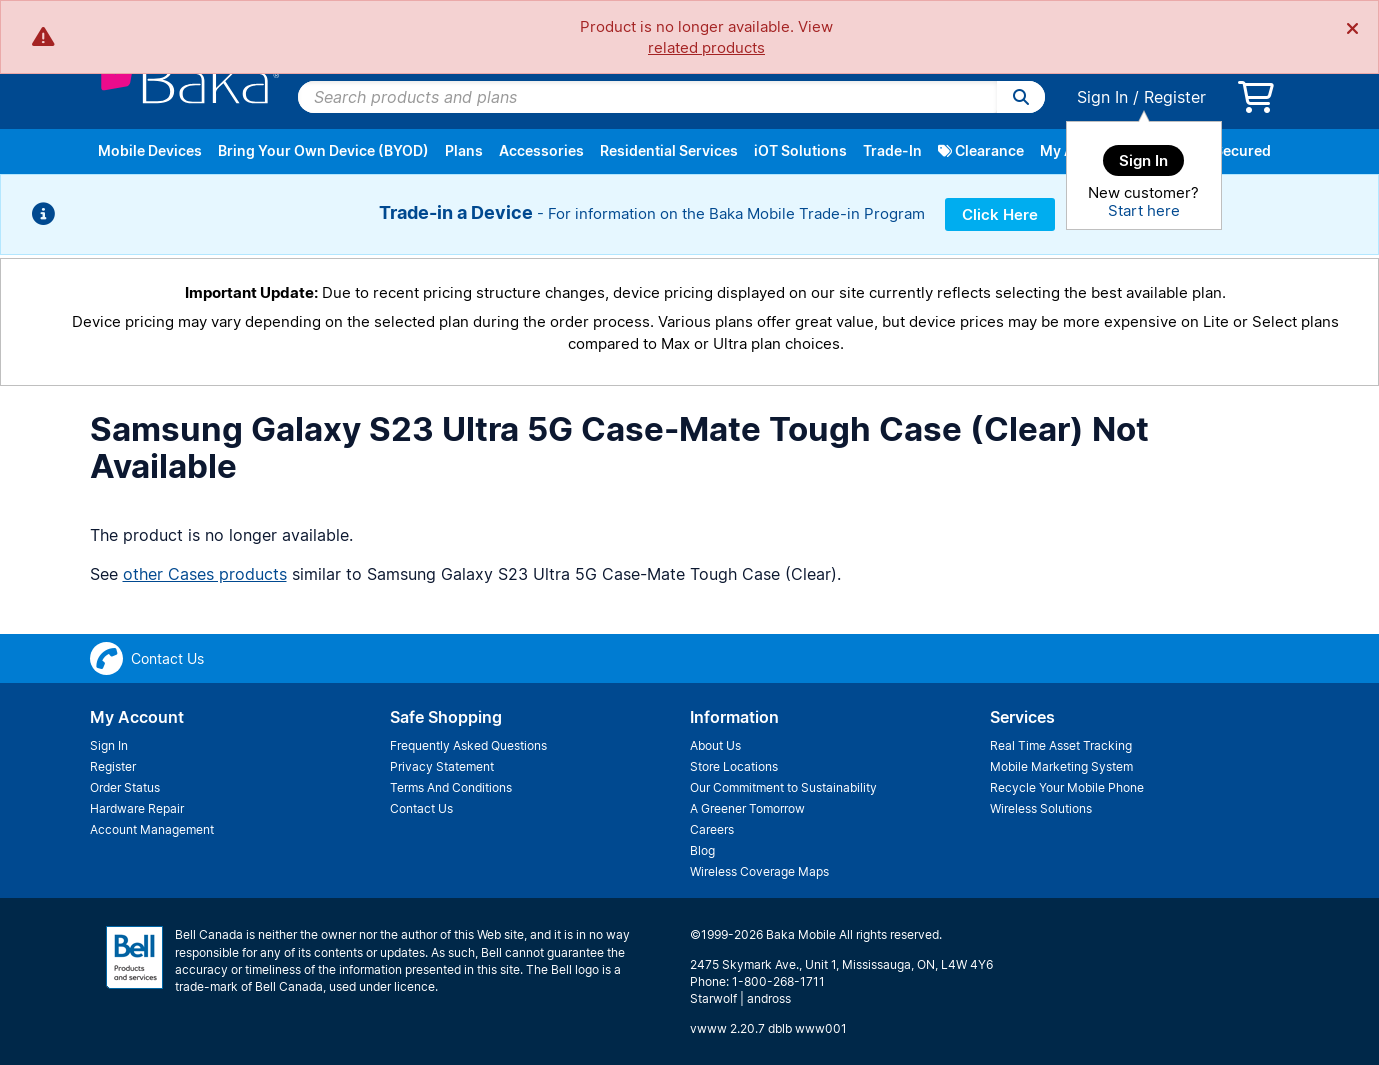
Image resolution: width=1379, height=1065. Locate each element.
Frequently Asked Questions (468, 745)
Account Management (152, 829)
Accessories (541, 150)
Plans (464, 150)
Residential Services (669, 150)
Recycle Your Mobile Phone (1067, 787)
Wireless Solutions (1041, 808)
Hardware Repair (137, 808)
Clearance (981, 150)
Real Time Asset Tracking (1061, 745)
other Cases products (205, 574)
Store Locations (734, 766)
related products (706, 47)
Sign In (1102, 97)
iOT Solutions (800, 150)
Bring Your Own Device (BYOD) (323, 150)
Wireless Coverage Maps (759, 871)
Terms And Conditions (451, 787)
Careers (712, 829)
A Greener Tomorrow (747, 808)
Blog (702, 850)
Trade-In (892, 150)
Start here (1144, 210)
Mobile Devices (150, 150)
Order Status (125, 787)
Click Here (1000, 214)
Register (1175, 97)
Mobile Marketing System (1061, 766)
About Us (715, 745)
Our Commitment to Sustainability (783, 787)
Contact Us (421, 808)
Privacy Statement (442, 766)
